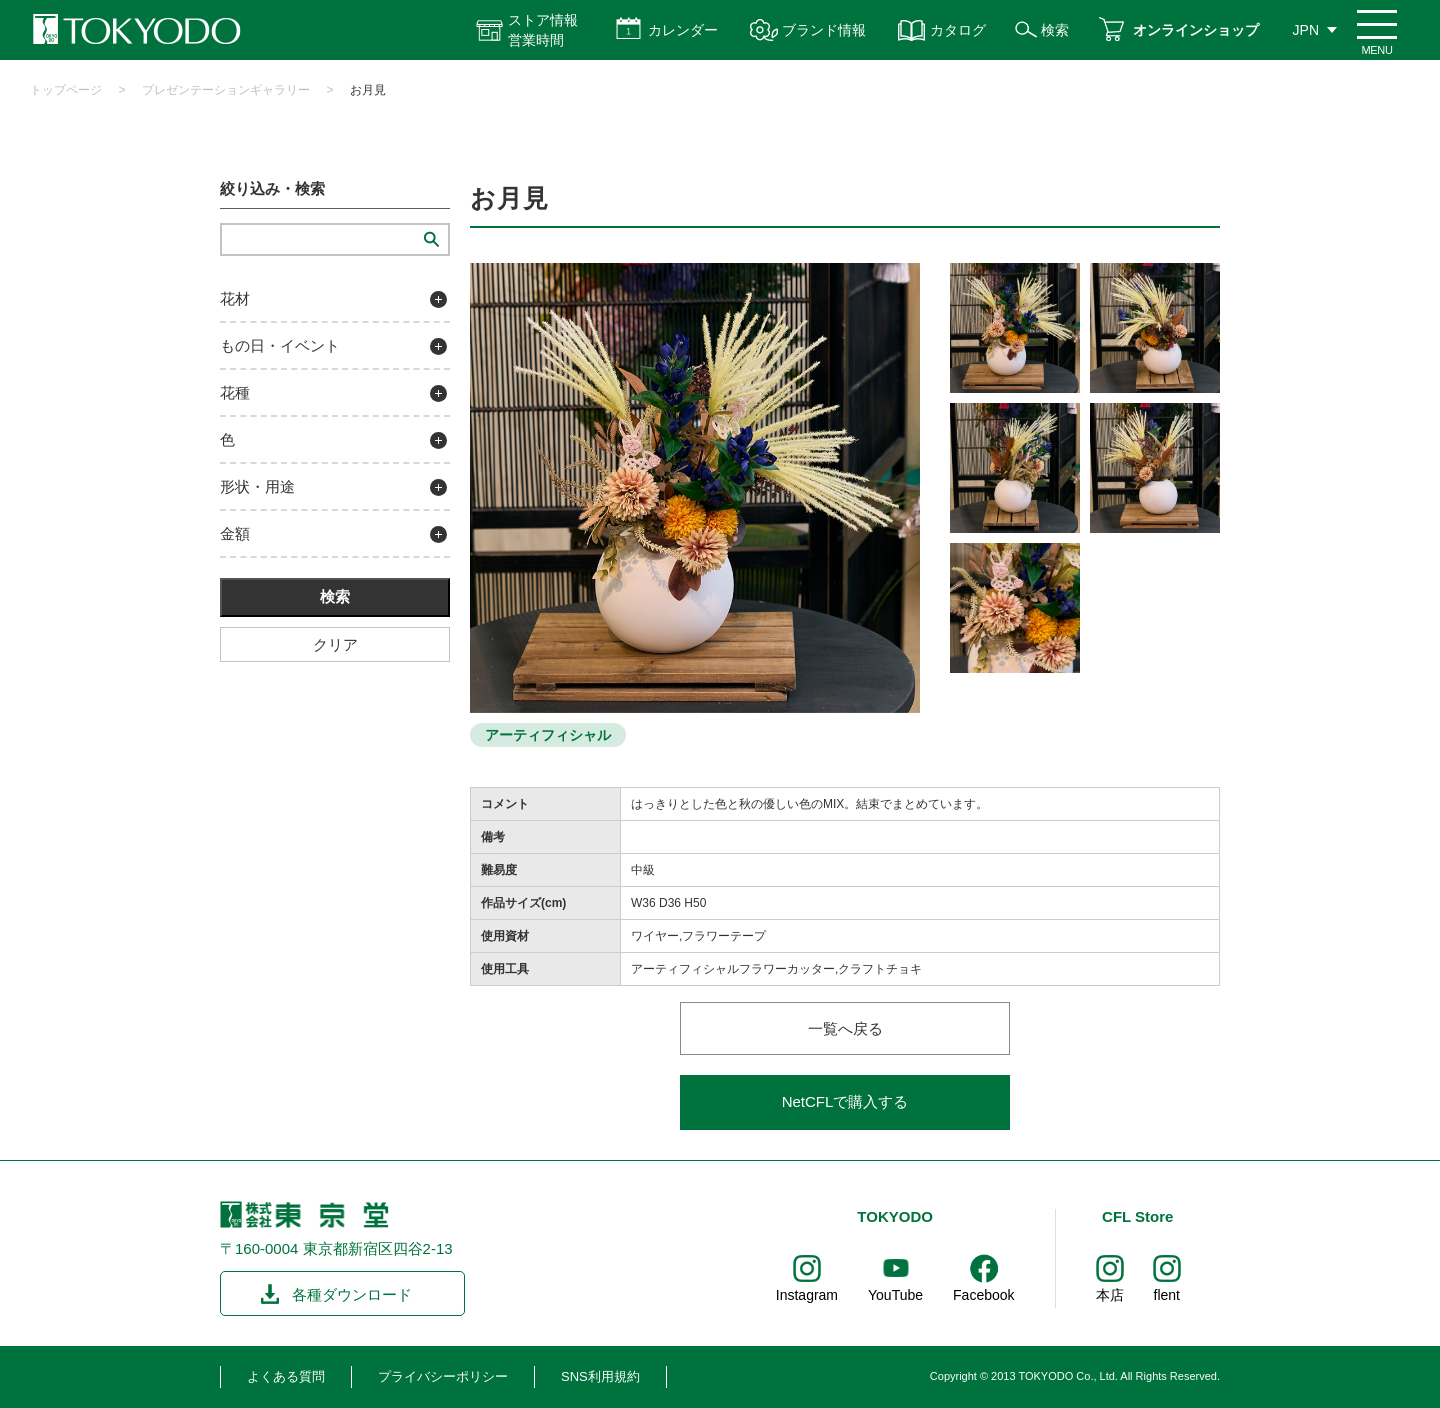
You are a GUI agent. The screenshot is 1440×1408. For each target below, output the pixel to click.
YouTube (895, 1295)
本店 (1110, 1295)
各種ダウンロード (352, 1294)
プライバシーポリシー (443, 1376)
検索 (1055, 30)
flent (1167, 1295)
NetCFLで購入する (845, 1101)
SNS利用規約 (600, 1376)
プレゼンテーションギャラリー (226, 90)
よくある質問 (286, 1376)
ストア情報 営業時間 (543, 30)
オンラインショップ (1196, 30)
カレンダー (683, 30)
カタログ (958, 30)
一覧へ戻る (845, 1028)
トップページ (66, 90)
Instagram (807, 1295)
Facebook (983, 1295)
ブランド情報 (824, 30)
